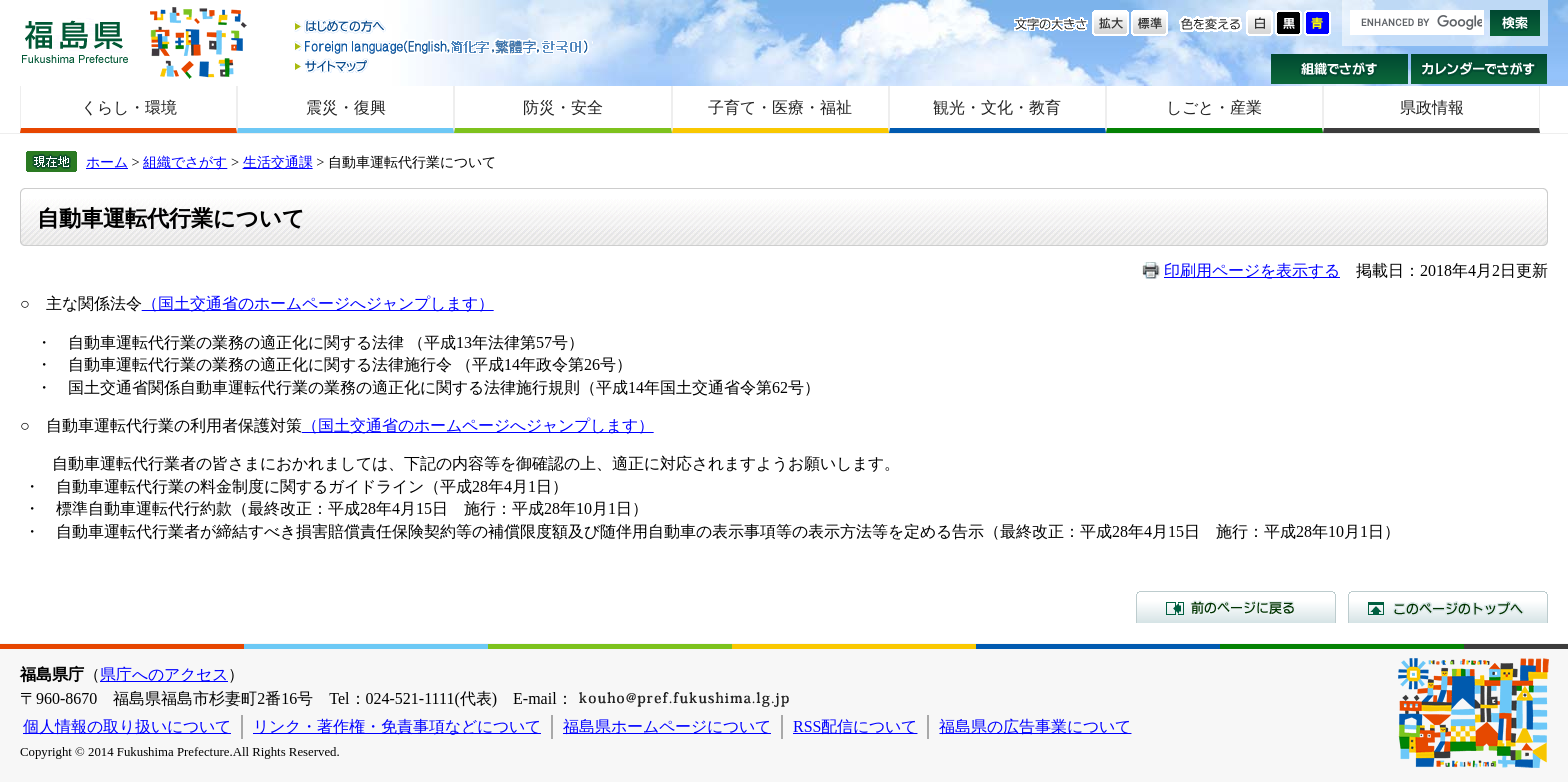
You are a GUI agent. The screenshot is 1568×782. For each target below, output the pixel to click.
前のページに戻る (1236, 607)
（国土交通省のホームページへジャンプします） (318, 303)
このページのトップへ (1448, 607)
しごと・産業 (1214, 107)
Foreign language (443, 46)
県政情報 (1432, 107)
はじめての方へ (443, 27)
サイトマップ (443, 65)
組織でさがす (1339, 69)
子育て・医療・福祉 (780, 107)
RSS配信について (855, 726)
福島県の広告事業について (1035, 726)
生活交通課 (278, 162)
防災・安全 (563, 107)
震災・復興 (346, 107)
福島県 (75, 41)
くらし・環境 (129, 107)
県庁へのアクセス (164, 674)
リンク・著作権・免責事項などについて (397, 726)
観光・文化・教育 (997, 107)
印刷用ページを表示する (1252, 270)
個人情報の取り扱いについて (127, 726)
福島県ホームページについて (667, 726)
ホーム (107, 162)
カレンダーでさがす (1479, 69)
